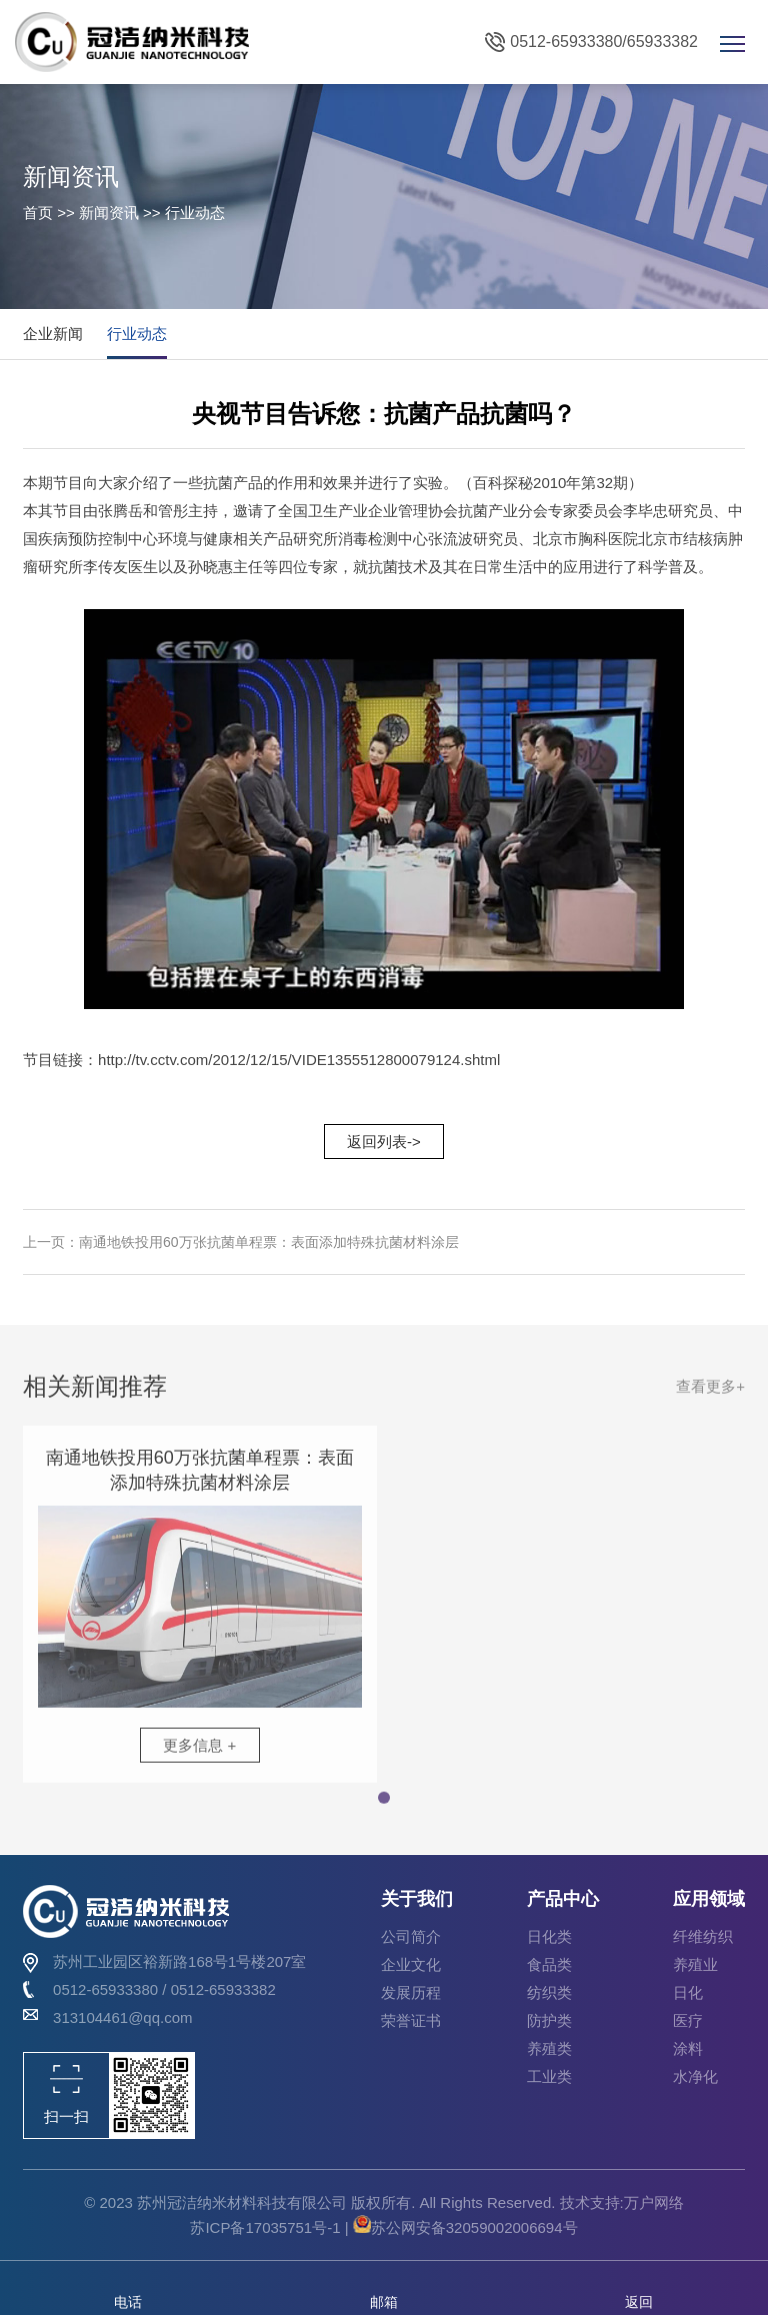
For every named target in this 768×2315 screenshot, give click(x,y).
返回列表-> (384, 1141)
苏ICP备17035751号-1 (267, 2227)
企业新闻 (53, 333)
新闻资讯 (109, 212)
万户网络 (654, 2202)
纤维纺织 (703, 1936)
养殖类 (549, 2048)
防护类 (549, 2020)
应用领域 (709, 1899)
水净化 (695, 2076)
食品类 (549, 1964)
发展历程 (411, 1992)
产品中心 (563, 1899)
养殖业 (695, 1964)
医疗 (688, 2020)
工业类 (549, 2076)
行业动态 (137, 333)
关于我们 (417, 1899)
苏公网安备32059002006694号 (465, 2227)
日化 (688, 1992)
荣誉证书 (411, 2020)
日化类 (549, 1936)
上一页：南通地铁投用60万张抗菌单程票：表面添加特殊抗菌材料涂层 (241, 1242)
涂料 (688, 2048)
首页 (38, 212)
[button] (384, 1806)
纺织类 (549, 1992)
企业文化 (411, 1964)
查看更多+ (710, 1393)
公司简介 (411, 1936)
